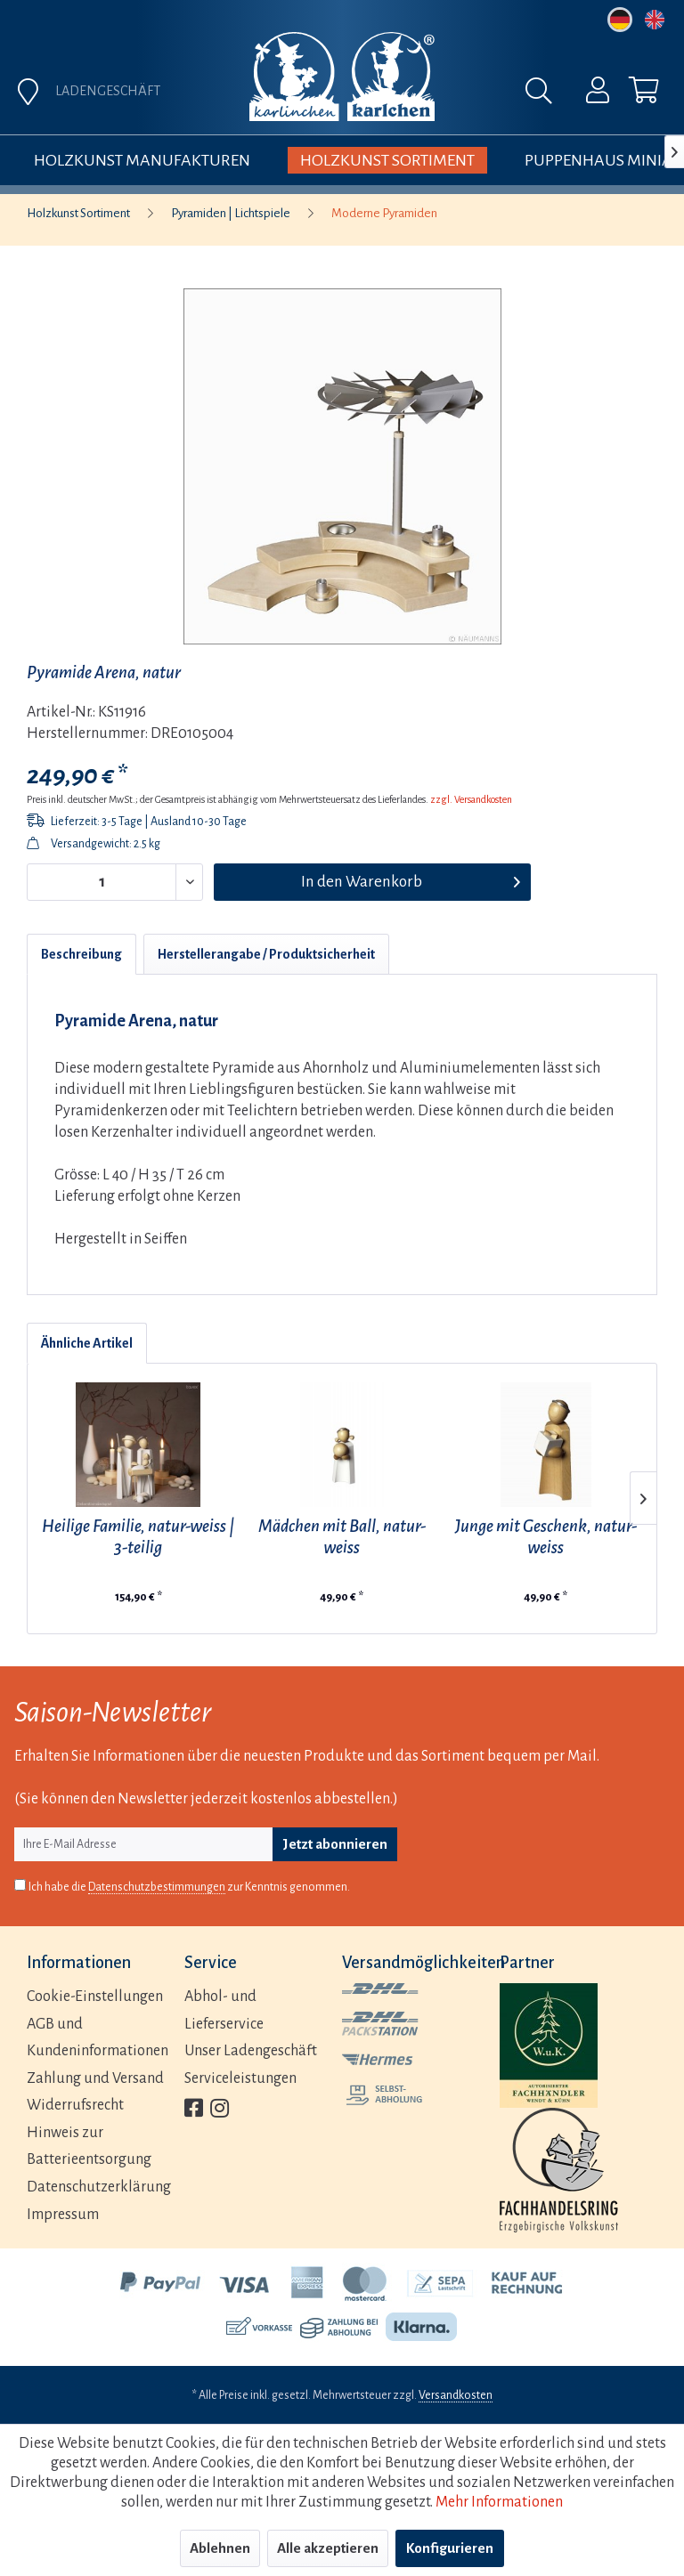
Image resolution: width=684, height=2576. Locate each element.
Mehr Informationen (499, 2502)
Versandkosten (456, 2395)
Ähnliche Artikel (87, 1343)
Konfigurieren (449, 2548)
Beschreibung (81, 954)
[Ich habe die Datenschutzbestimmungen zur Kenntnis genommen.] (20, 1885)
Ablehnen (220, 2548)
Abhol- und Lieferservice (224, 2010)
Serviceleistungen (240, 2078)
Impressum (63, 2215)
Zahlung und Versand (95, 2078)
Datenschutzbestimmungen (156, 1887)
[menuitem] (586, 94)
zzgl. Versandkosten (471, 799)
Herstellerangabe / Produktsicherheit (266, 954)
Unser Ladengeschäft (250, 2051)
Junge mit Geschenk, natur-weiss (546, 1537)
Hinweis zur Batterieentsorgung (89, 2146)
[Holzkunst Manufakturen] (142, 160)
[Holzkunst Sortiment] (387, 160)
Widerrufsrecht (75, 2105)
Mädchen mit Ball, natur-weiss (342, 1537)
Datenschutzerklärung (99, 2187)
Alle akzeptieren (328, 2548)
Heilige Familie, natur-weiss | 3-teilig (138, 1537)
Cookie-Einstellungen (95, 1997)
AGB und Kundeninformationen (97, 2038)
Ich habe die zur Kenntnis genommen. (189, 1887)
